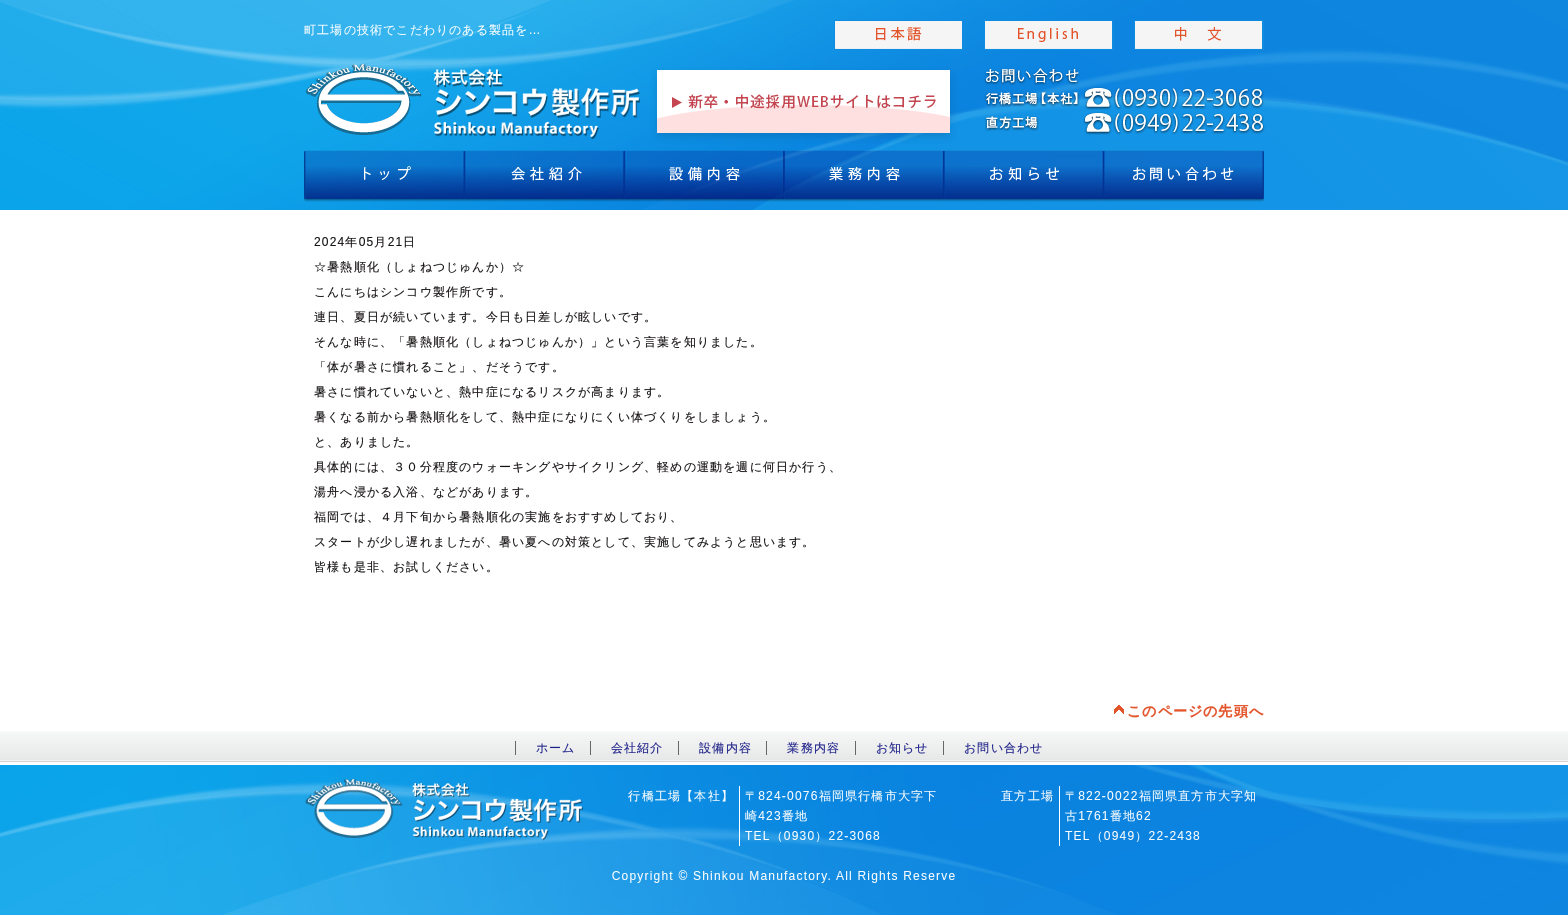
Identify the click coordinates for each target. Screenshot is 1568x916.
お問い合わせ (1003, 748)
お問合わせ (1184, 180)
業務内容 (864, 180)
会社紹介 (544, 180)
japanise (899, 35)
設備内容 (704, 180)
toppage (474, 100)
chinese (1199, 35)
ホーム (556, 748)
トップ (384, 180)
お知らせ (1024, 180)
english (1049, 35)
